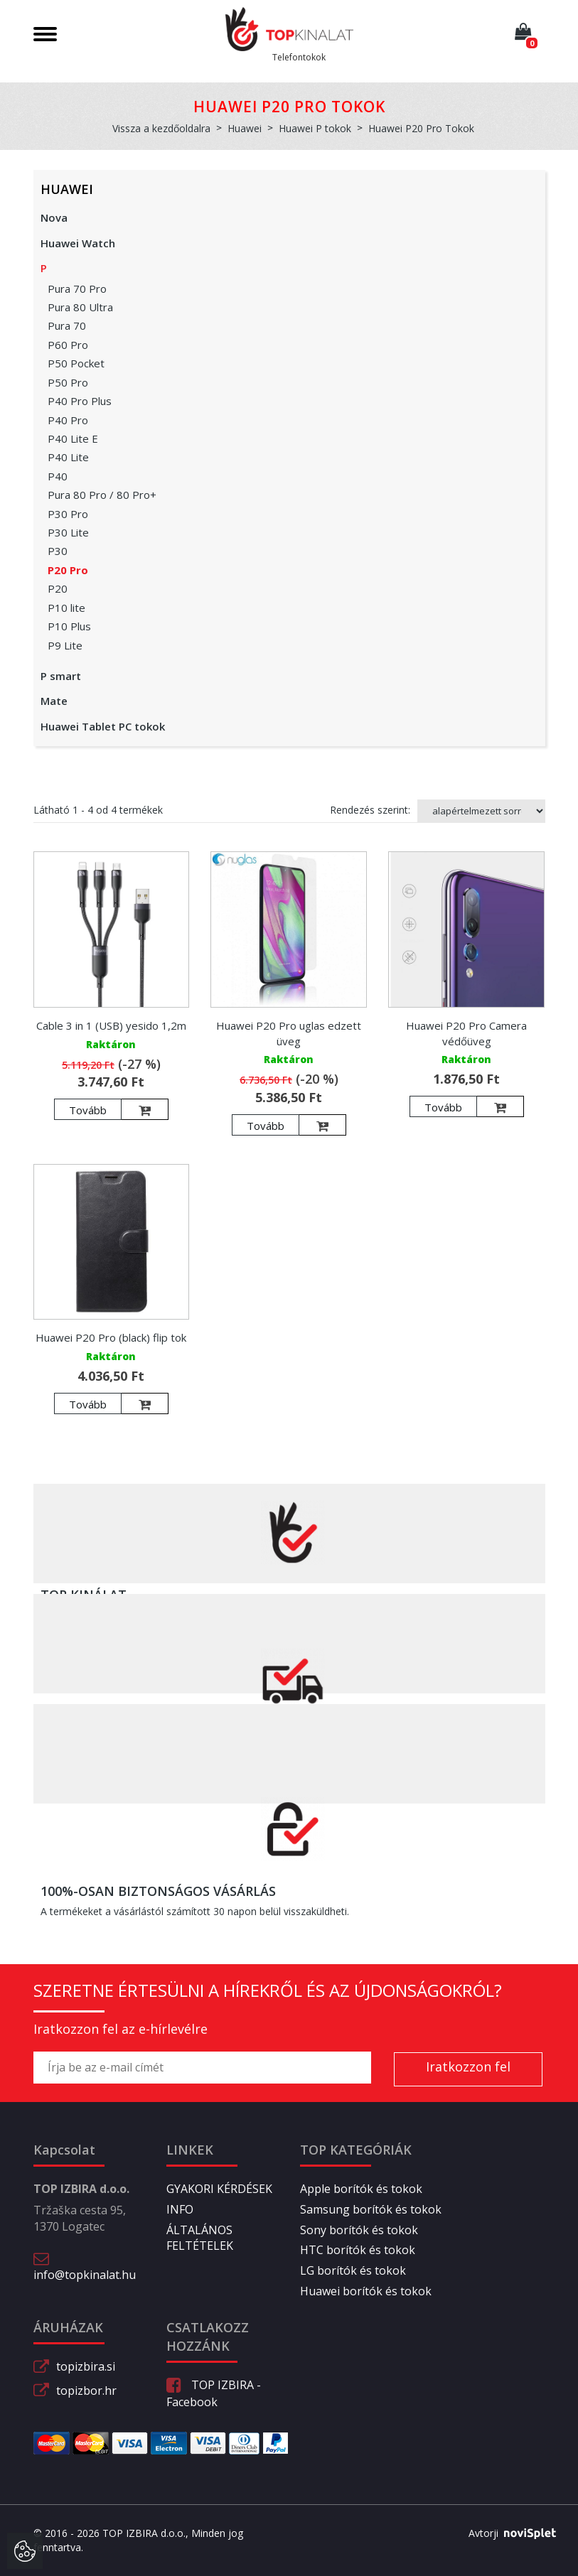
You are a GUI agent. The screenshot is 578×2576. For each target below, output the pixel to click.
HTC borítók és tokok (357, 2250)
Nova (54, 217)
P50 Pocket (76, 363)
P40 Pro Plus (80, 401)
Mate (54, 701)
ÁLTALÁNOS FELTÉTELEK (199, 2238)
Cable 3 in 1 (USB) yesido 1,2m (111, 1025)
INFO (179, 2209)
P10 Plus (69, 626)
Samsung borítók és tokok (370, 2209)
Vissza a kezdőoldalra (161, 128)
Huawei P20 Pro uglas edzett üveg (288, 1032)
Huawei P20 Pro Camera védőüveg (466, 1032)
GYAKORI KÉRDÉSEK (219, 2189)
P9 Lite (65, 645)
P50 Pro (68, 382)
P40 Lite (68, 457)
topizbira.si (85, 2366)
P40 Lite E (73, 438)
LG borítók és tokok (353, 2270)
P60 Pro (68, 345)
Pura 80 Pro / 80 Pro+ (102, 494)
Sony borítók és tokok (359, 2230)
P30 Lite (68, 532)
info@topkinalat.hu (84, 2275)
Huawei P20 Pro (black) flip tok (111, 1337)
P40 (58, 476)
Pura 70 (67, 325)
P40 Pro (68, 420)
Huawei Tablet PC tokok (103, 726)
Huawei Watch (78, 243)
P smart (61, 676)
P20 (58, 588)
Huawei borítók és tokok (366, 2291)
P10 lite (66, 607)
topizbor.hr (86, 2390)
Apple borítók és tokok (361, 2189)
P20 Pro (68, 570)
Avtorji (507, 2533)
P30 (58, 551)
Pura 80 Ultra (80, 307)
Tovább (88, 1110)
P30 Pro (68, 514)
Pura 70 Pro (77, 288)
